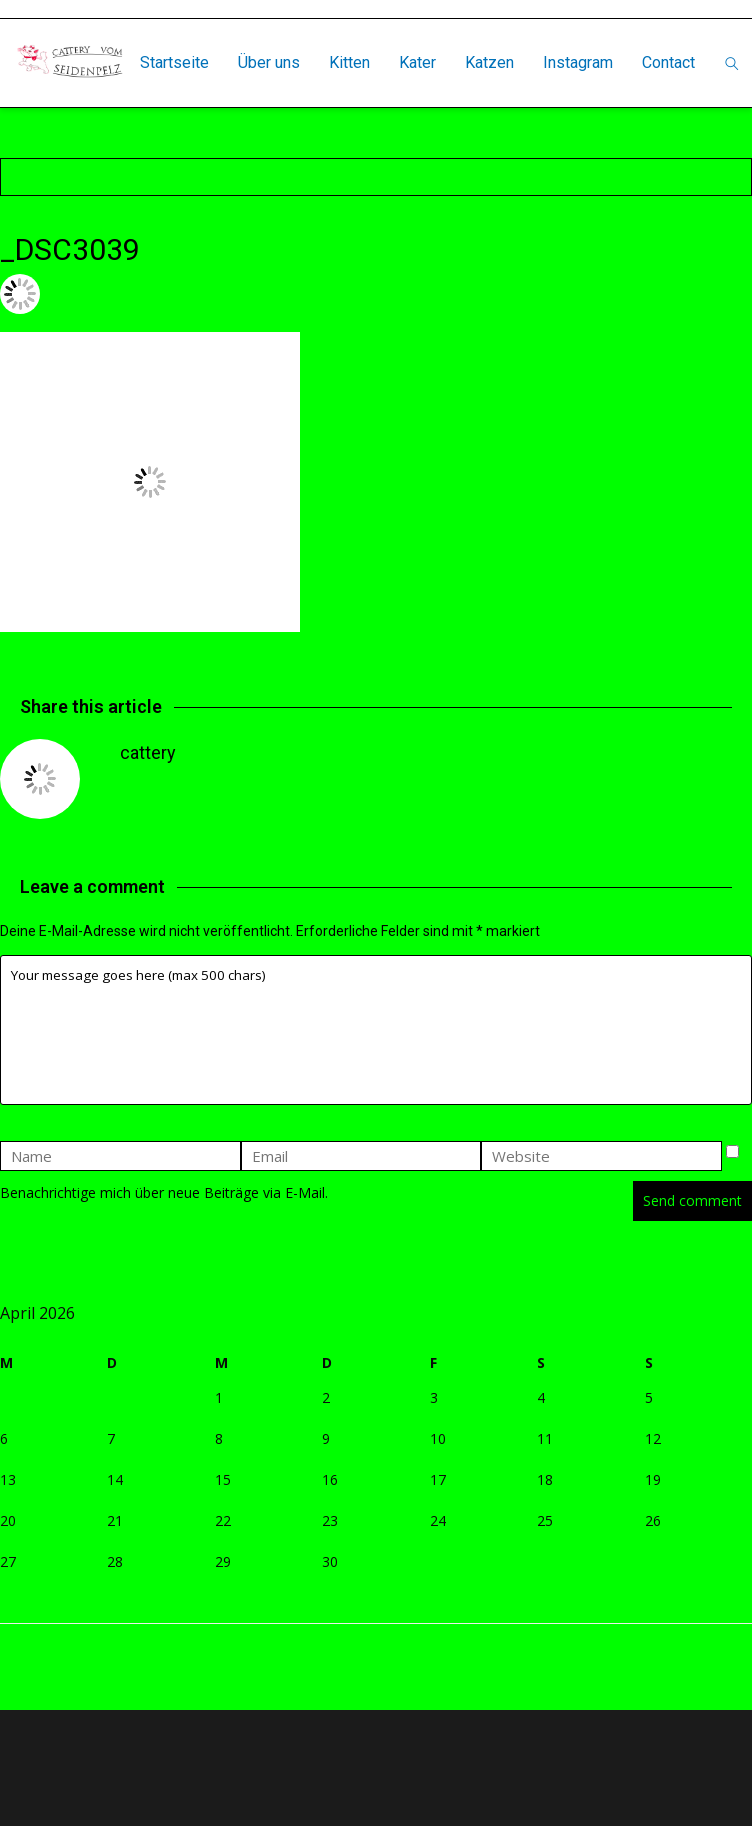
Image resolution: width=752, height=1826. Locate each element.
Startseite (174, 62)
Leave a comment (355, 293)
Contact (668, 62)
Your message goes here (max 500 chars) (376, 1030)
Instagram (578, 62)
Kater (417, 62)
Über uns (269, 62)
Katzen (489, 62)
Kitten (349, 62)
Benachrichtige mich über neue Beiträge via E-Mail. (164, 1192)
